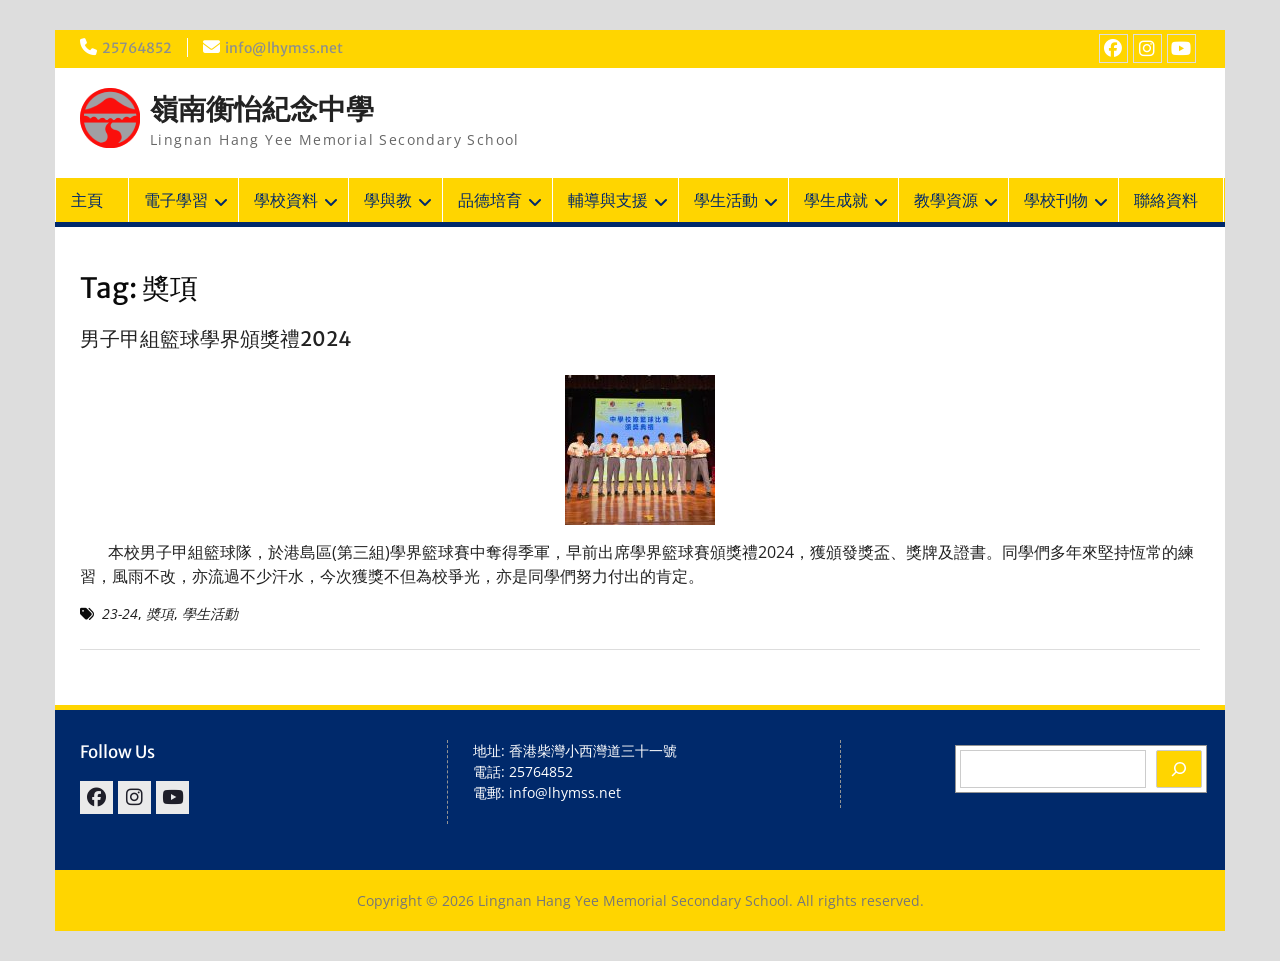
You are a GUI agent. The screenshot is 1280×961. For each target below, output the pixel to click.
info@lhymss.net (284, 48)
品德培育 (490, 200)
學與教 (388, 200)
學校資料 (286, 200)
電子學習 (176, 200)
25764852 (137, 48)
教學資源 (946, 200)
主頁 (87, 200)
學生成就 (836, 200)
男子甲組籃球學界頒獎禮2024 (216, 338)
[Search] (1179, 769)
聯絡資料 (1166, 200)
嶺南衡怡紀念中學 (262, 109)
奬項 (160, 613)
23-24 (120, 613)
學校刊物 (1056, 200)
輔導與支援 (608, 200)
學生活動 (726, 200)
